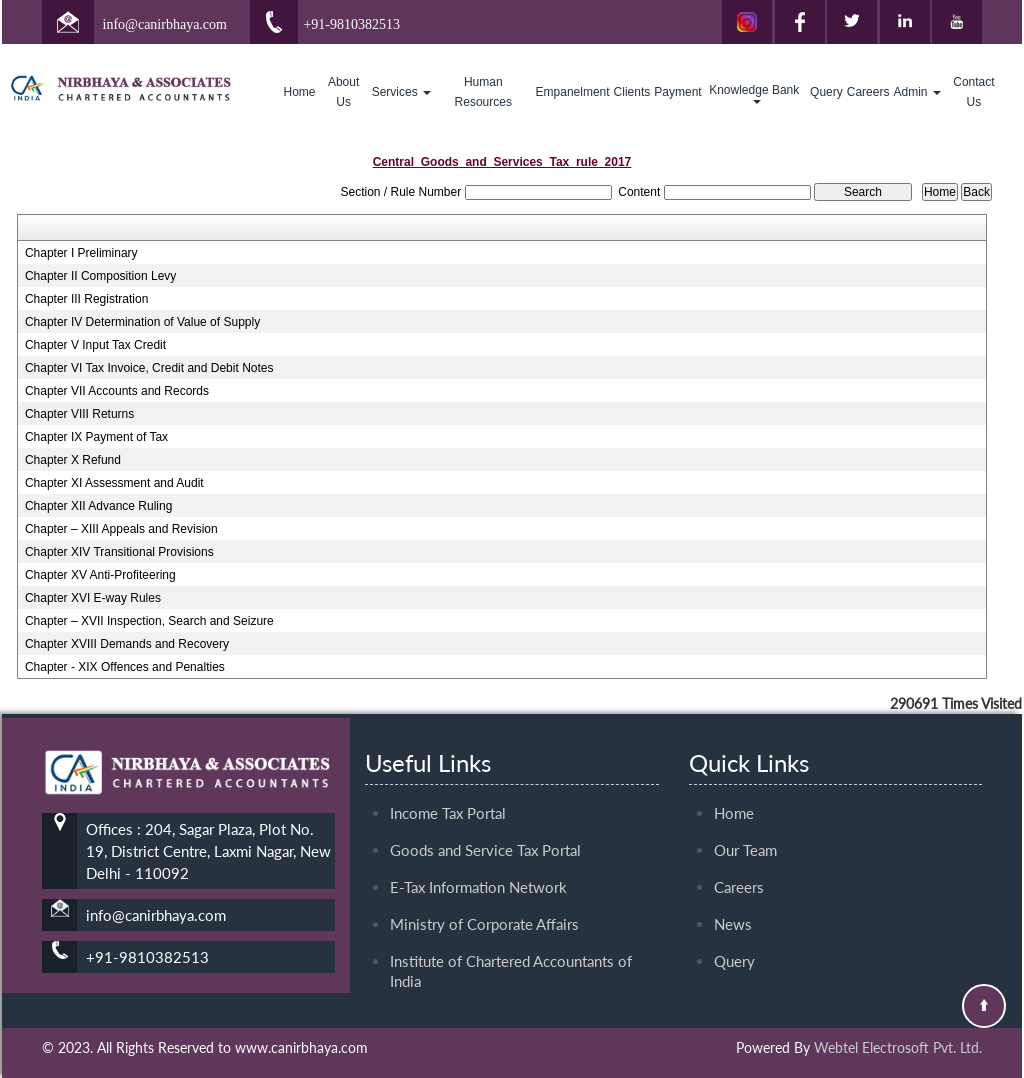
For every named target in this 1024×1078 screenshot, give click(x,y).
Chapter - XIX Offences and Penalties (125, 667)
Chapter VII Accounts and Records (117, 391)
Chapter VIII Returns (79, 414)
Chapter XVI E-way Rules (93, 598)
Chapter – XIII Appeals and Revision (121, 529)
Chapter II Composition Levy (100, 276)
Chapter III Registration (86, 299)
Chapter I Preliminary (81, 253)
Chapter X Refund (73, 460)
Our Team (745, 754)
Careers (868, 92)
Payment (677, 92)
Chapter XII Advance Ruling (98, 506)
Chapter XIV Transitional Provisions (119, 552)
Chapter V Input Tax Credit (95, 345)
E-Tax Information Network (478, 791)
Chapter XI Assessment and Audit (114, 483)
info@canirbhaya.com (165, 24)
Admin (916, 92)
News (733, 828)
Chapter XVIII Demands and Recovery (127, 644)
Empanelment (573, 92)
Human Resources (483, 92)
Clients (632, 92)
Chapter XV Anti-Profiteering (100, 575)
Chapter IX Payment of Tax (96, 437)
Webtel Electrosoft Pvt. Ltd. (898, 1047)
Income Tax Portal (448, 717)
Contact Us (973, 92)
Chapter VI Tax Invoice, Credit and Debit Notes (149, 368)
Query (826, 92)
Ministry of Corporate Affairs (484, 828)
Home (300, 92)
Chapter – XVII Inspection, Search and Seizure (149, 621)
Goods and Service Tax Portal (485, 754)
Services (401, 92)
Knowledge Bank (755, 93)
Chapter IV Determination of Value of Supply (142, 322)
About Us (343, 92)
